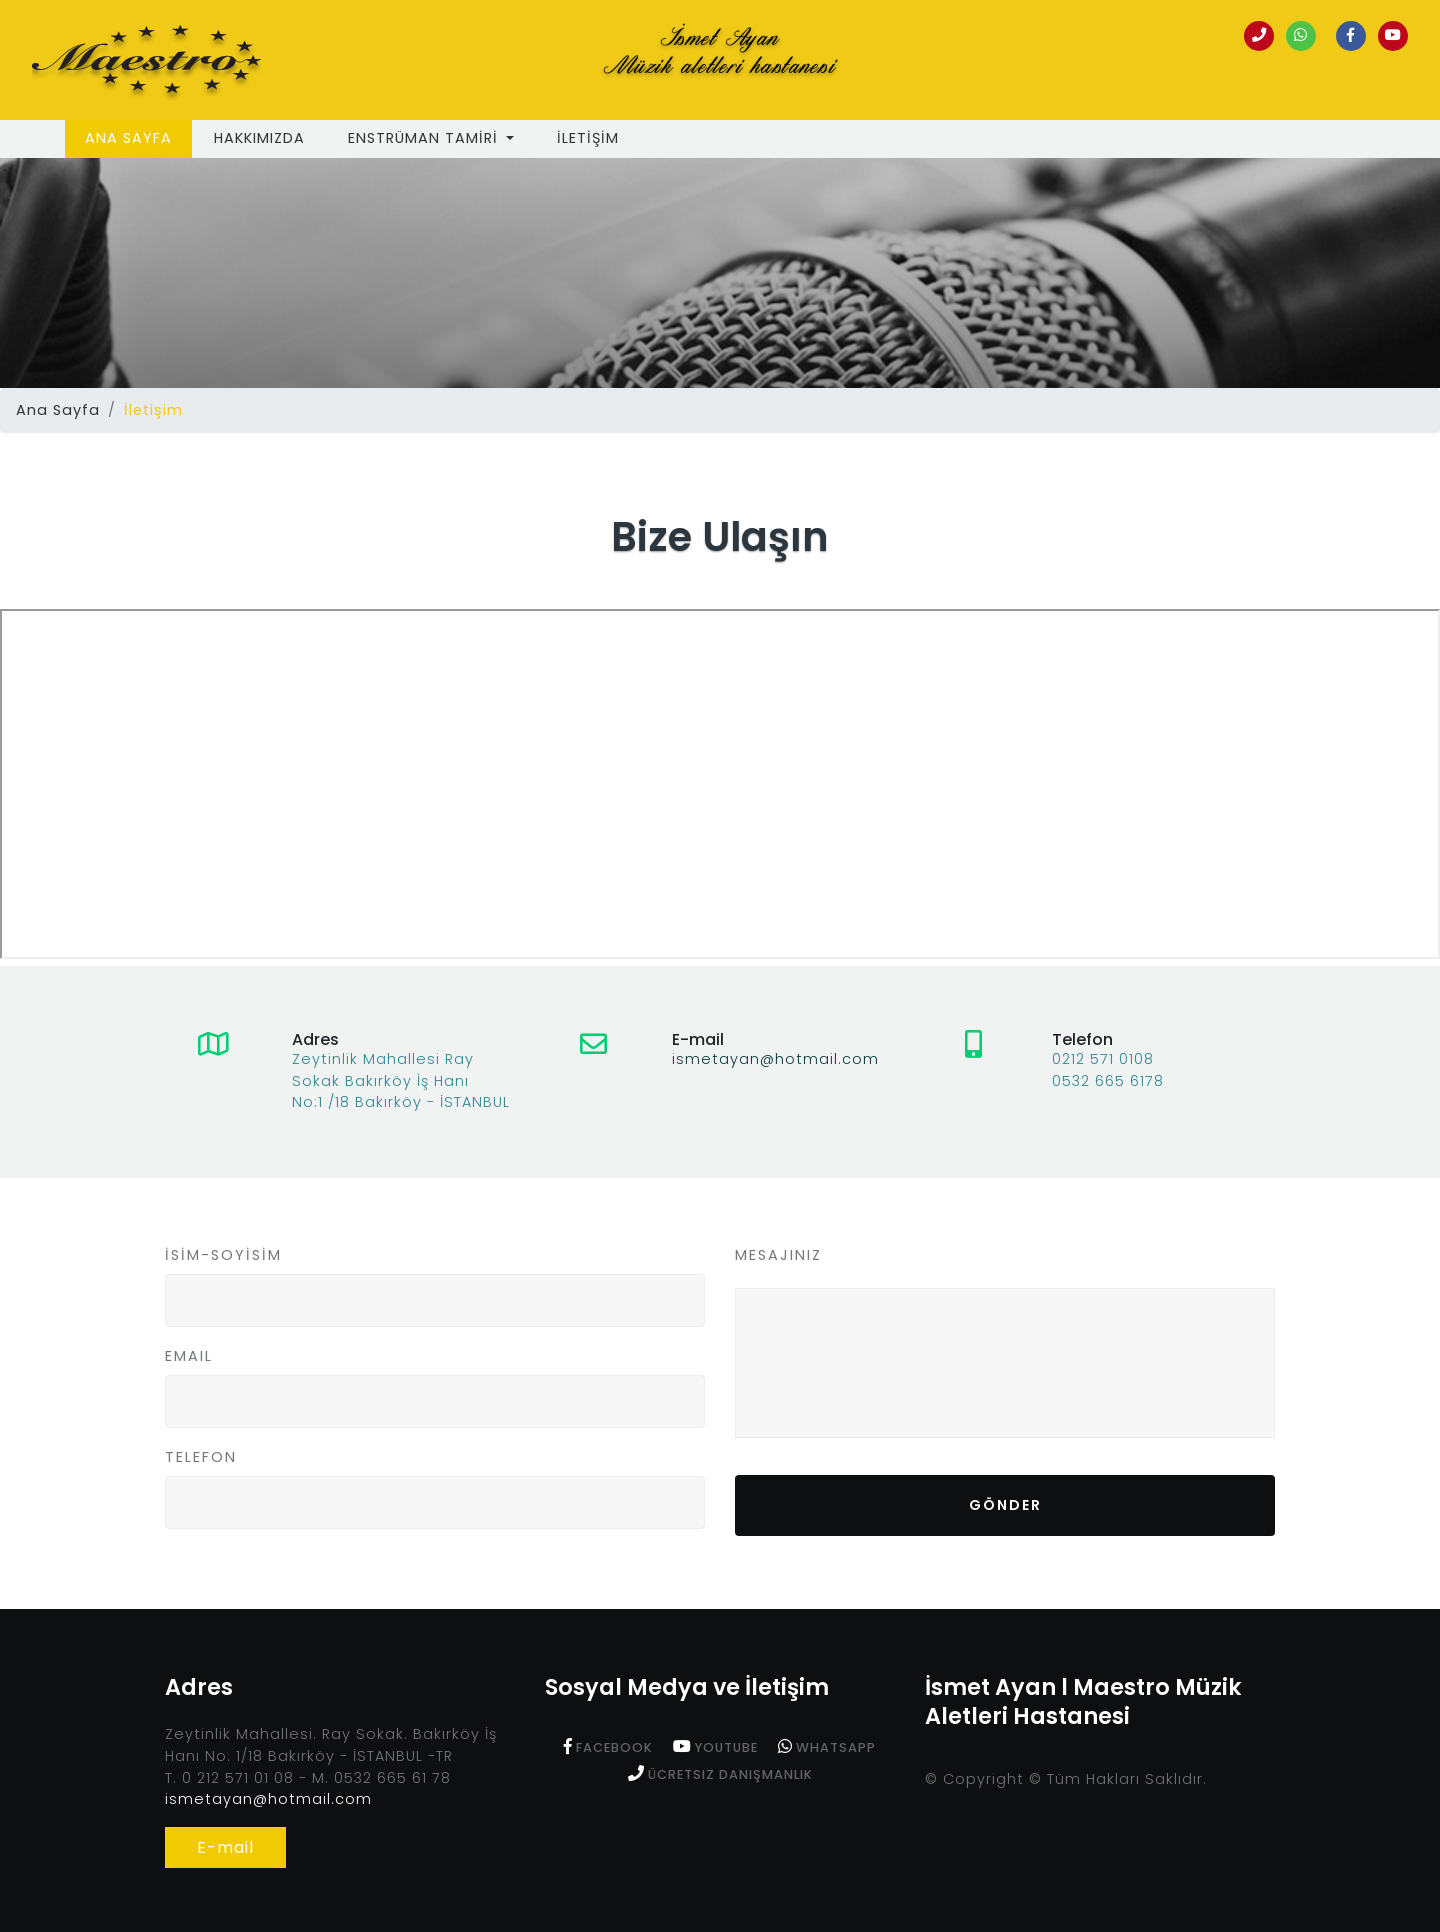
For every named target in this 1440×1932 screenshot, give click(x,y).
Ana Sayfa (138, 137)
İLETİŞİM (588, 138)
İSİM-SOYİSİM (223, 1255)
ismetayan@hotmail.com (775, 1059)
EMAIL (189, 1356)
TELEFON (201, 1457)
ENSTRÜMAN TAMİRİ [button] (425, 138)
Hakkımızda (259, 138)
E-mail (225, 1847)
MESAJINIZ (778, 1255)
